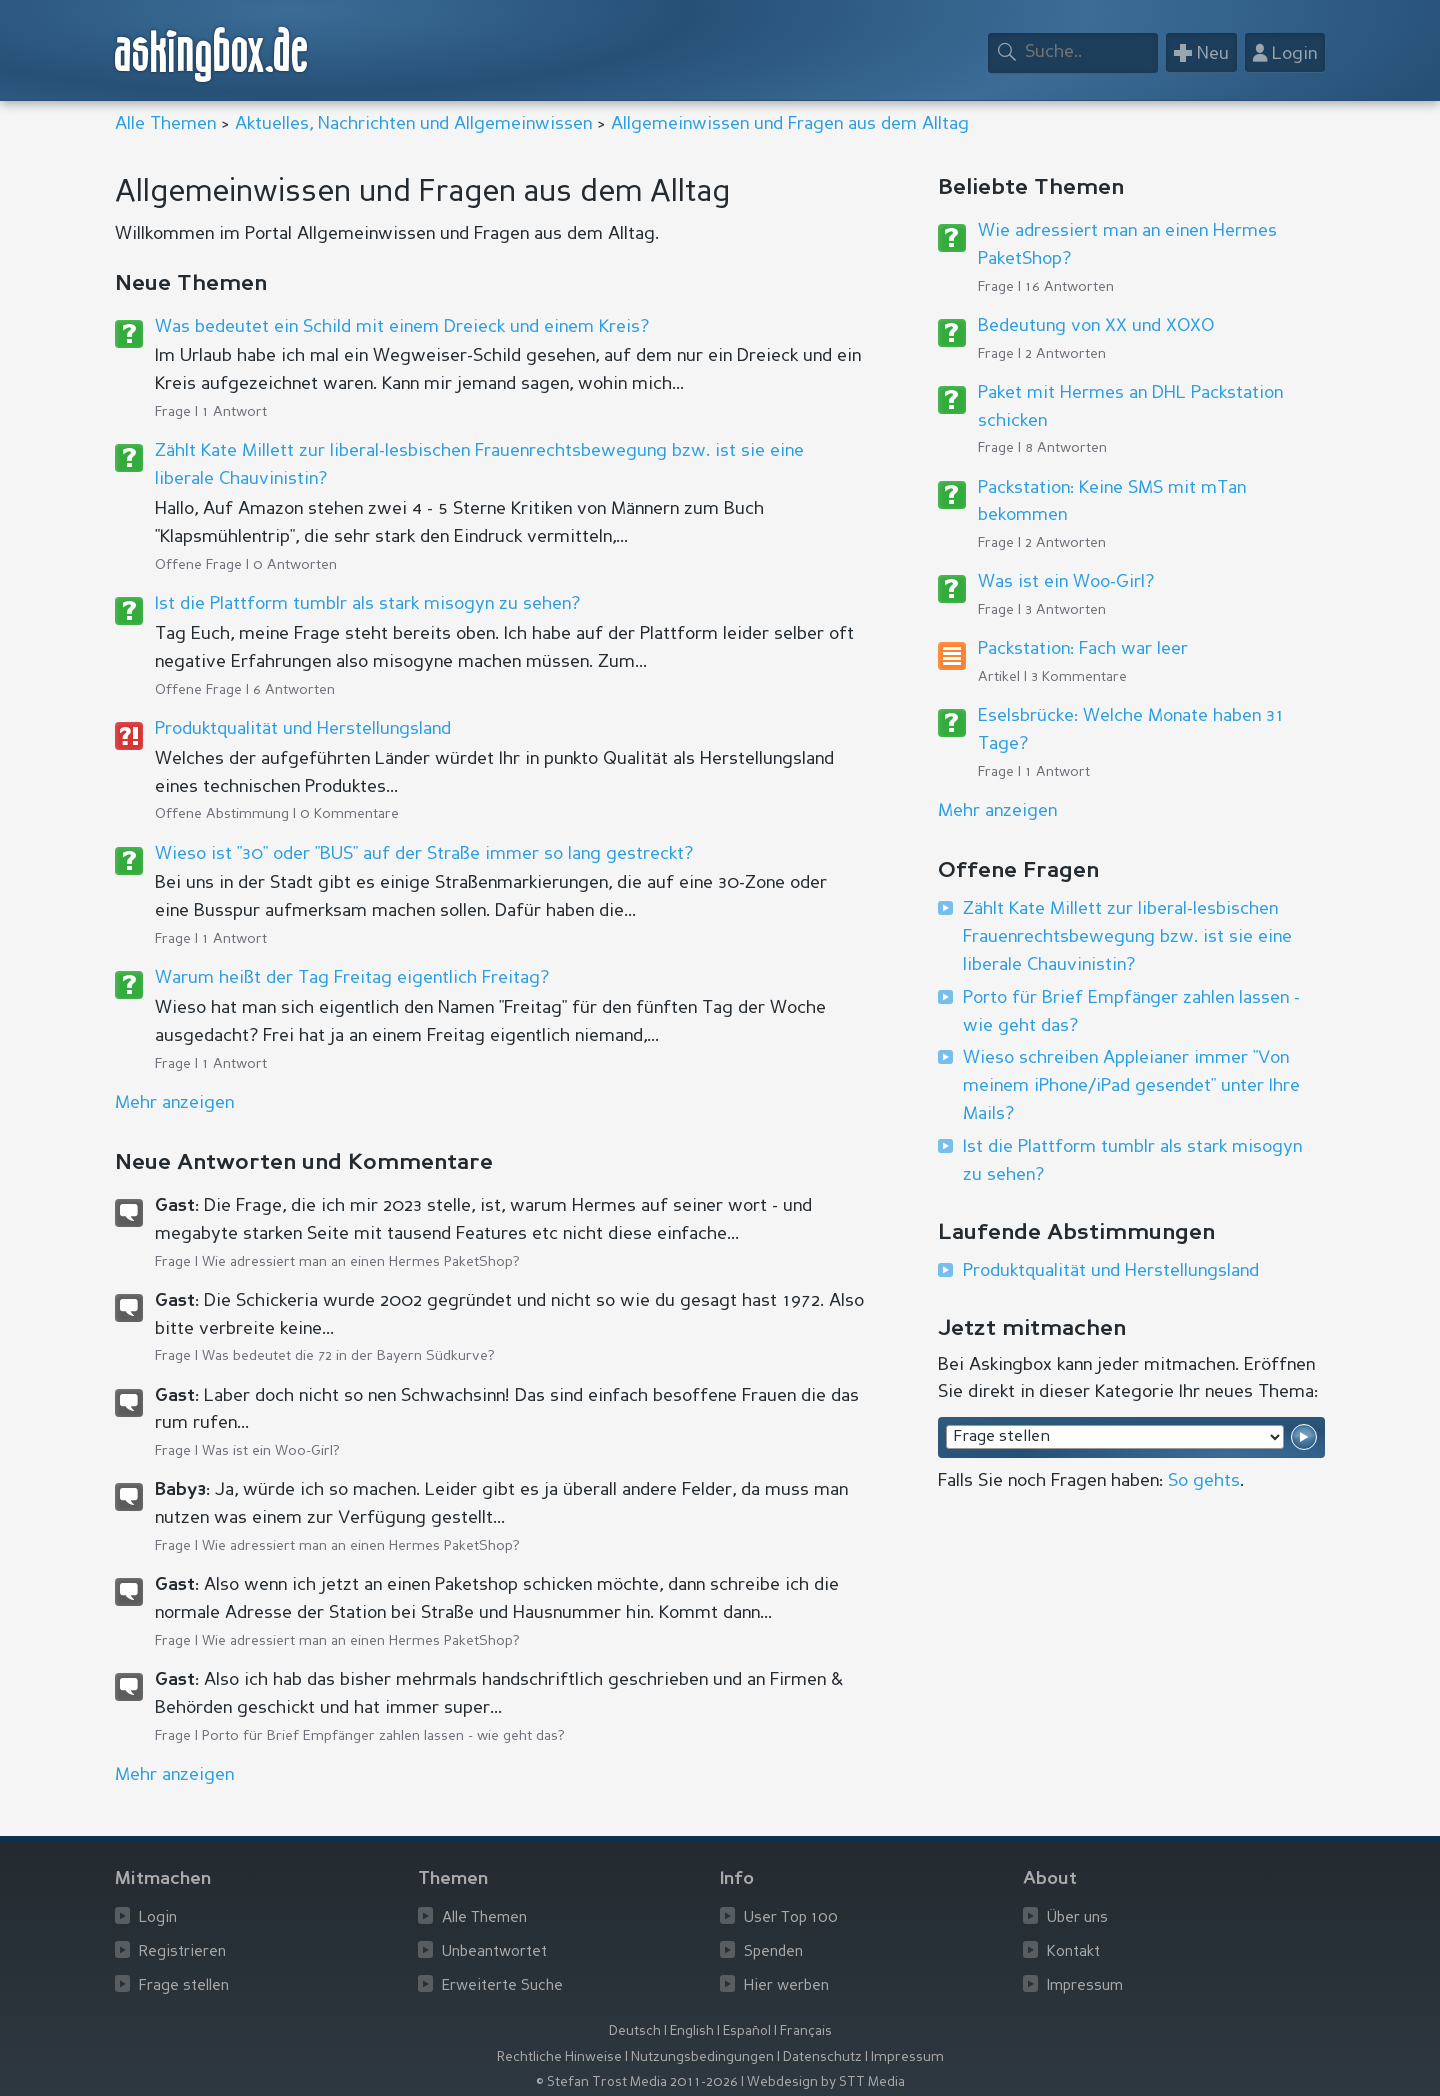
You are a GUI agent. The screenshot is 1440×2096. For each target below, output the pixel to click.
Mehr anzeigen (997, 811)
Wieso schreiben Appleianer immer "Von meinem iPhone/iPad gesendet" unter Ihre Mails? (1131, 1086)
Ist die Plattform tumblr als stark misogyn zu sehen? (367, 604)
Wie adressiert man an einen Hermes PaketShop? (361, 1262)
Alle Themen (165, 124)
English (692, 2031)
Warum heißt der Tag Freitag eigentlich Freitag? (352, 978)
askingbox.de (212, 54)
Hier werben (786, 1986)
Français (806, 2031)
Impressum (1085, 1986)
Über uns (1077, 1918)
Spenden (773, 1952)
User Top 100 (791, 1918)
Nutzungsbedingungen (702, 2057)
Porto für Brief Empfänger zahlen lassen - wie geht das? (383, 1736)
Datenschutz (822, 2057)
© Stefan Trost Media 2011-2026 (637, 2082)
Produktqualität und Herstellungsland (303, 729)
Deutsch (635, 2031)
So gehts (1204, 1481)
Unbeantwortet (494, 1952)
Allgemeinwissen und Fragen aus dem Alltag (790, 124)
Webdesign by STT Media (826, 2082)
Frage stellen (184, 1986)
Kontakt (1073, 1952)
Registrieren (182, 1952)
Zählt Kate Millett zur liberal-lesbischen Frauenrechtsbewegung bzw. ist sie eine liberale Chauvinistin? (1127, 937)
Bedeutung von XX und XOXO (1096, 326)
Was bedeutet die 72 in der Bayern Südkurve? (348, 1356)
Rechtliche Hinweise (559, 2057)
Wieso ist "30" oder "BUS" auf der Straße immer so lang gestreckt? (424, 854)
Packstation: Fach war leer (1083, 649)
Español (747, 2031)
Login (158, 1918)
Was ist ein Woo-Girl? (271, 1451)
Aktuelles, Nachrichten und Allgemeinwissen (413, 124)
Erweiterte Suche (502, 1986)
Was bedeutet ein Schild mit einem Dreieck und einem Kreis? (402, 327)
